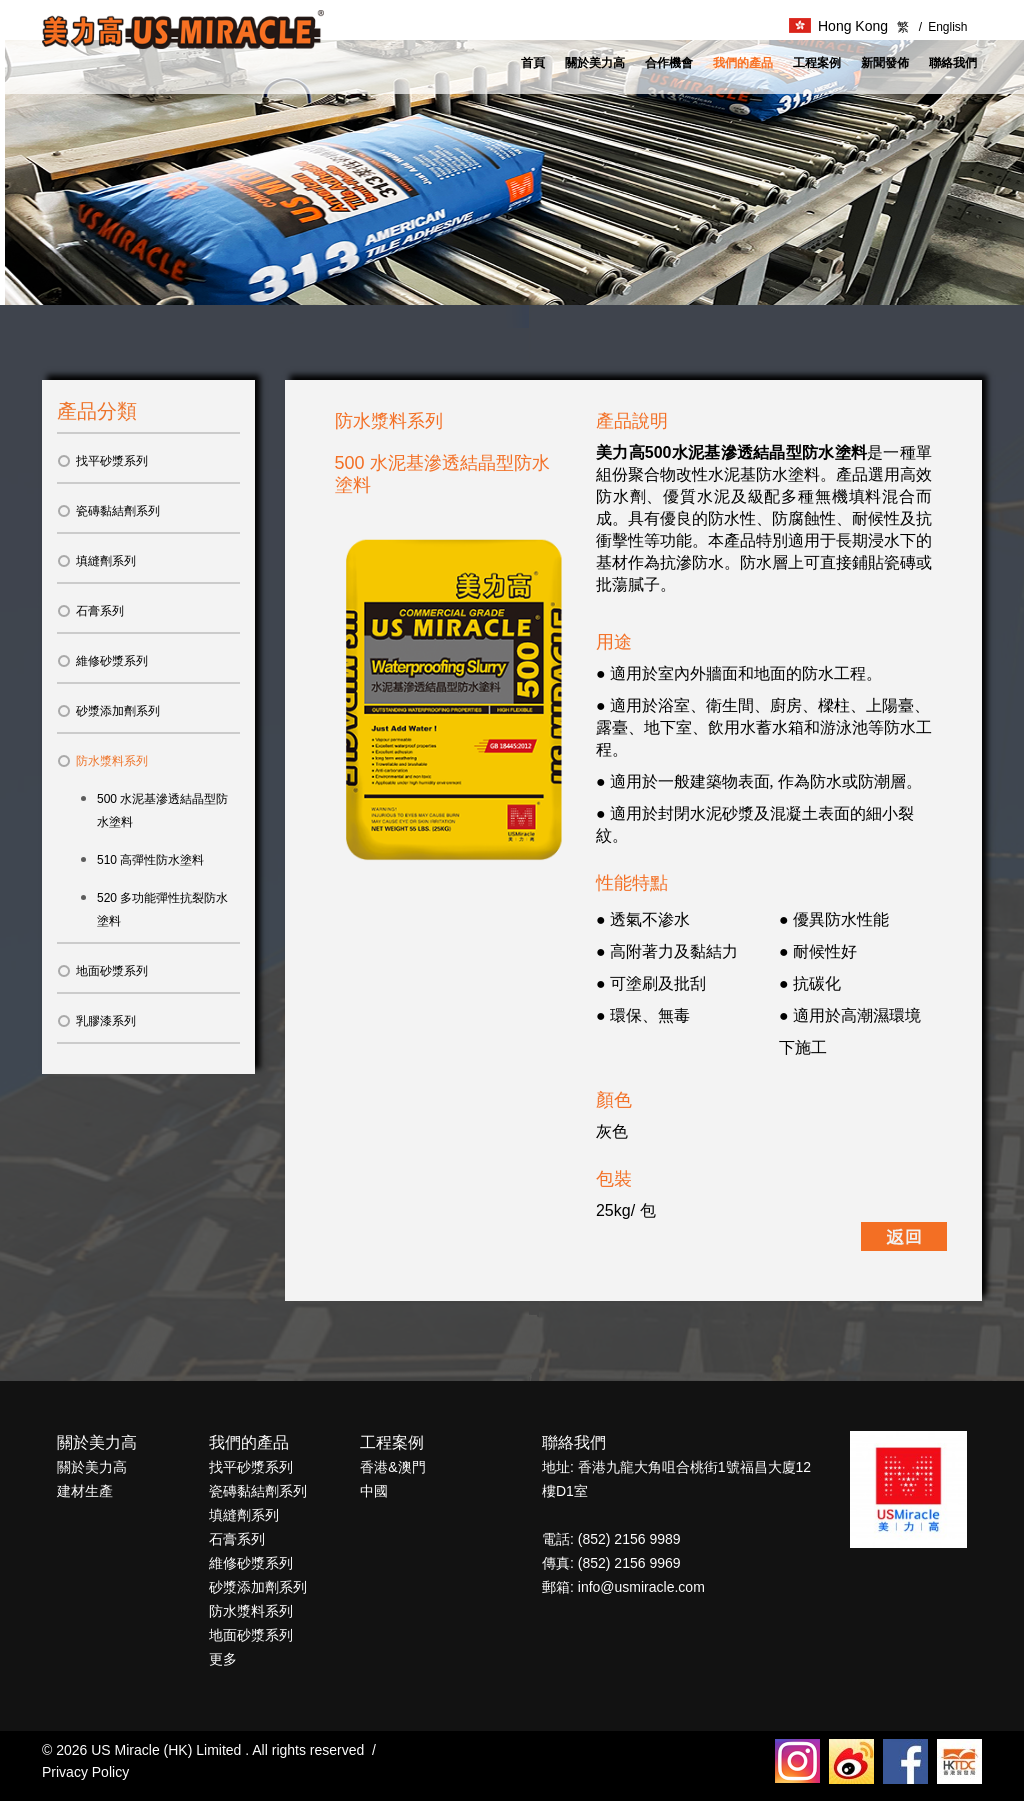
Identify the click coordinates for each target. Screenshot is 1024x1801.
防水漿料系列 (102, 761)
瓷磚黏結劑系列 (108, 511)
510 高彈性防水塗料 (150, 860)
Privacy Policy (85, 1772)
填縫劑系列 (96, 561)
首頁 (533, 63)
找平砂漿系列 (102, 461)
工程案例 (817, 63)
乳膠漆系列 (96, 1021)
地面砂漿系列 (102, 971)
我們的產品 (743, 63)
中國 (374, 1491)
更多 (223, 1659)
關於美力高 (595, 63)
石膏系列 (90, 611)
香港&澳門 (392, 1467)
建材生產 (85, 1491)
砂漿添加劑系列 (108, 711)
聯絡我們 (953, 63)
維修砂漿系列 (102, 661)
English (943, 27)
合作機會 (669, 63)
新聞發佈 (885, 63)
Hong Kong (838, 26)
